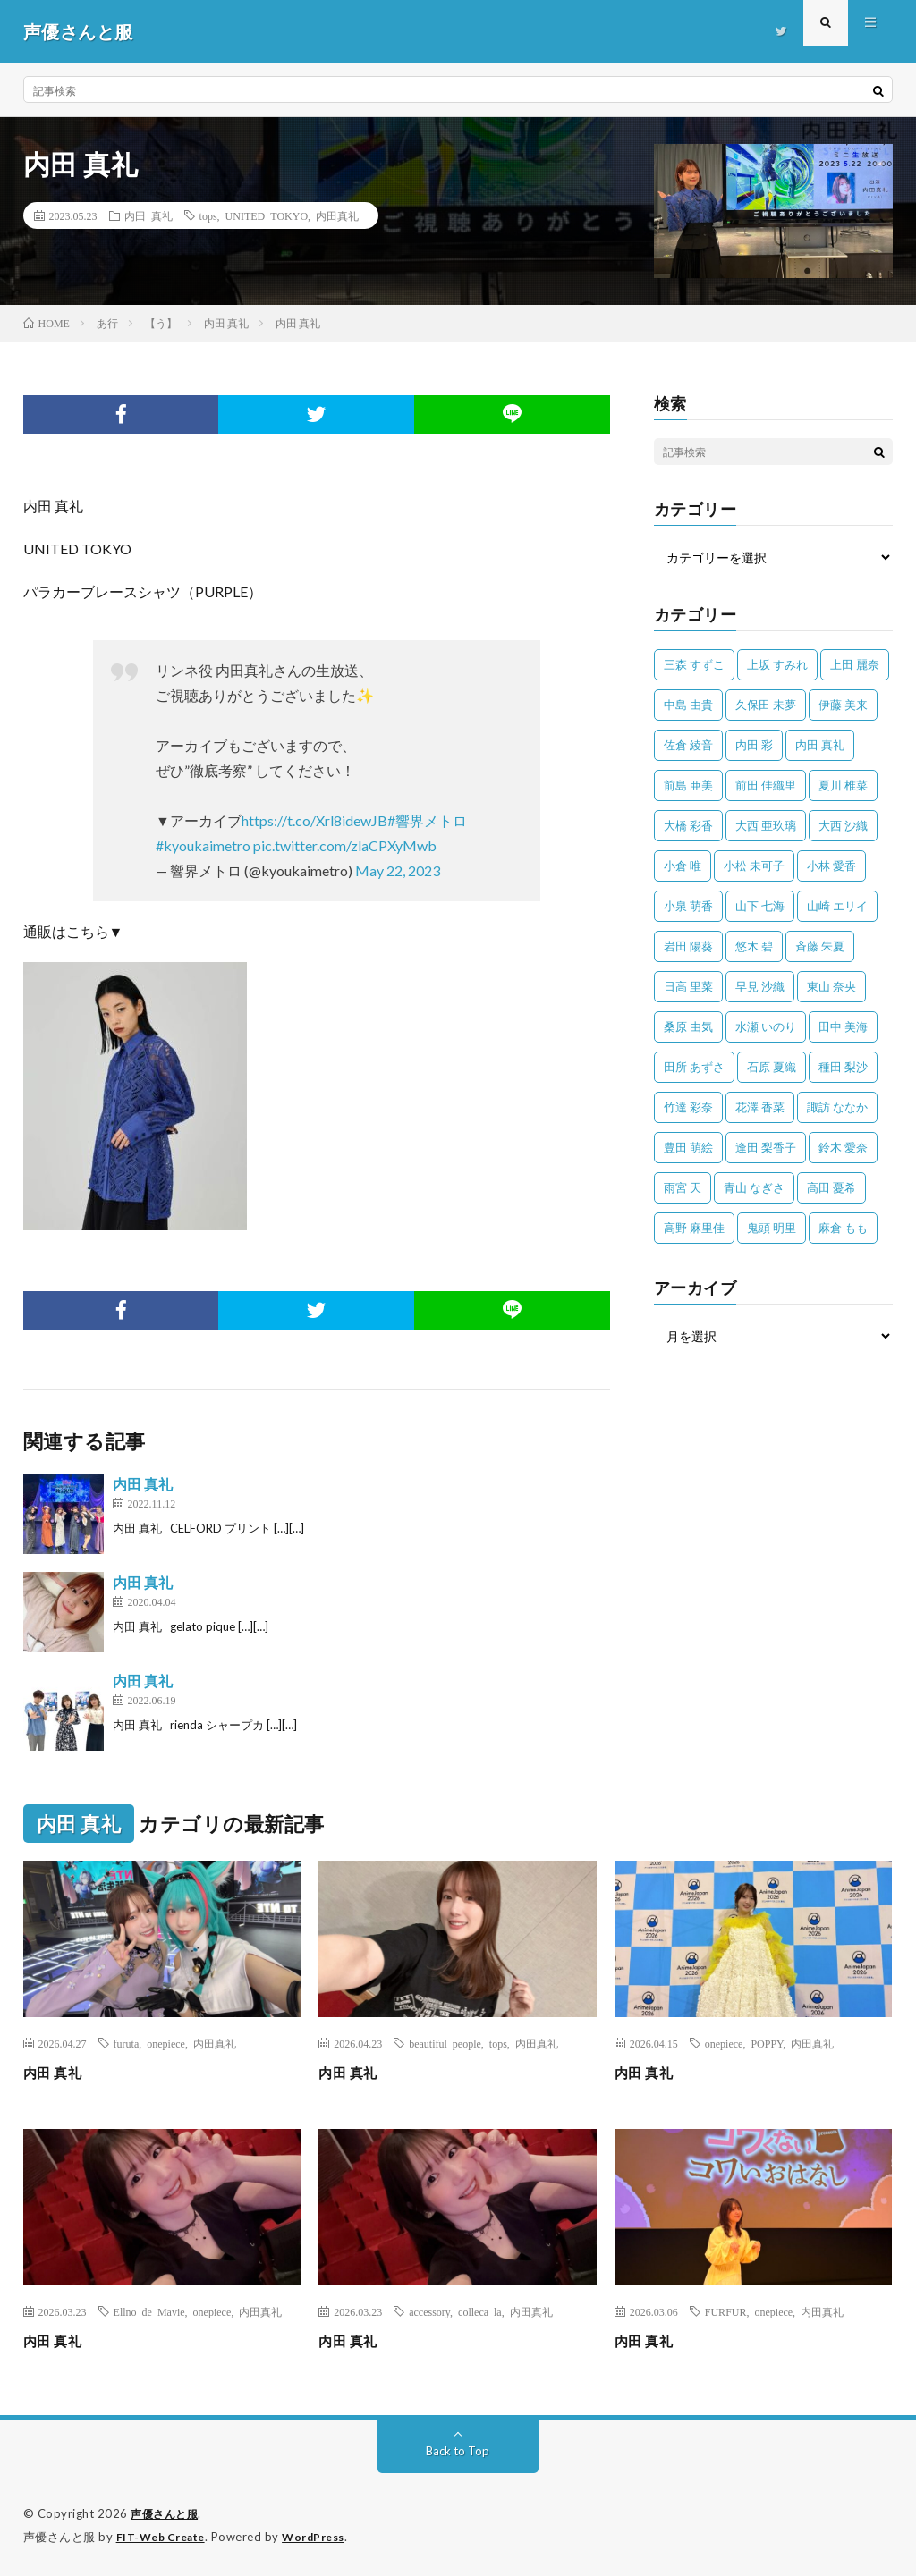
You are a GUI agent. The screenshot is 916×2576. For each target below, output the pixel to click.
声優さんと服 (167, 2513)
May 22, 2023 (397, 870)
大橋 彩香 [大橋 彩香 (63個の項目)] (688, 825)
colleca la (480, 2311)
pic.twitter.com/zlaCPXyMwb (345, 845)
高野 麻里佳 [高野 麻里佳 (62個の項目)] (694, 1227)
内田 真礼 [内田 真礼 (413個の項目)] (819, 745)
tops (208, 215)
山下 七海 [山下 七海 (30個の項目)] (760, 906)
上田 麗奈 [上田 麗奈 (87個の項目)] (854, 664)
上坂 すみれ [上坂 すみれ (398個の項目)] (777, 664)
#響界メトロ (427, 820)
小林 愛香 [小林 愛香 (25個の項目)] (831, 865)
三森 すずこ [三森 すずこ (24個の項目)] (694, 664)
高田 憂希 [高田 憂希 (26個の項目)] (831, 1187)
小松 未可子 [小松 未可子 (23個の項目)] (754, 865)
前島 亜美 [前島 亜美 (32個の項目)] (688, 785)
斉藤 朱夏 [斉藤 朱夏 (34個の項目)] (819, 946)
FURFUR (726, 2311)
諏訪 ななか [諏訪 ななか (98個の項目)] (837, 1107)
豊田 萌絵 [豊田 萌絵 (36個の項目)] (688, 1147)
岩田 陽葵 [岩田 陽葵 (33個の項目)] (688, 946)
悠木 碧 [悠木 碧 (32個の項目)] (754, 946)
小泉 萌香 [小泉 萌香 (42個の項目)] (688, 906)
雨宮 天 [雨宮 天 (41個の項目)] (682, 1187)
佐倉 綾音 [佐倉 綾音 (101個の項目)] (688, 745)
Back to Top (457, 2450)
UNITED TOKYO (266, 215)
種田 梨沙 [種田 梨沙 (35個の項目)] (843, 1067)
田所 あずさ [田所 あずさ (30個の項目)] (694, 1067)
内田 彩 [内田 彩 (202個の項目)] (754, 745)
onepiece (166, 2043)
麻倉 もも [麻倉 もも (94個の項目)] (843, 1227)
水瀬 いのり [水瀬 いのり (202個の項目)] (765, 1026)
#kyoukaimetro (203, 845)
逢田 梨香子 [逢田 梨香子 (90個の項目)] (765, 1147)
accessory (429, 2311)
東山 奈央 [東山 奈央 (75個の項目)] (831, 986)
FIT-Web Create (164, 2536)
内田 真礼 (148, 215)
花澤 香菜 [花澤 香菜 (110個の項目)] (760, 1107)
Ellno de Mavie (149, 2311)
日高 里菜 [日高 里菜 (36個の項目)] (688, 986)
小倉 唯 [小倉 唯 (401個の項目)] (682, 865)
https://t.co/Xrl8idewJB (314, 820)
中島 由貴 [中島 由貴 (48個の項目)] (688, 704)
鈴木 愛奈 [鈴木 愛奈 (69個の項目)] (843, 1147)
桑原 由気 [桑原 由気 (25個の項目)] (688, 1026)
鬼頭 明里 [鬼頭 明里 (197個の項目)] (771, 1227)
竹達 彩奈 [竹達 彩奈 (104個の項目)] (688, 1107)
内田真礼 (337, 215)
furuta (127, 2043)
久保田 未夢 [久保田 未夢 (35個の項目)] (765, 704)
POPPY (767, 2043)
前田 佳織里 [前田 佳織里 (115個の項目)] (765, 785)
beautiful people (445, 2043)
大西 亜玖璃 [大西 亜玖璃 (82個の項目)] (765, 825)
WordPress (324, 2536)
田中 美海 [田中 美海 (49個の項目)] (843, 1026)
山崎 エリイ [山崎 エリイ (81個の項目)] (837, 906)
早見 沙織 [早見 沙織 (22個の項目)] (760, 986)
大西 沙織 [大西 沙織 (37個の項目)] (843, 825)
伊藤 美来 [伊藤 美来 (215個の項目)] (843, 704)
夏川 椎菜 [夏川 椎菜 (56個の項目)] (843, 785)
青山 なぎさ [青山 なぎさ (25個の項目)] (754, 1187)
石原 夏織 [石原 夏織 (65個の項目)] (771, 1067)
